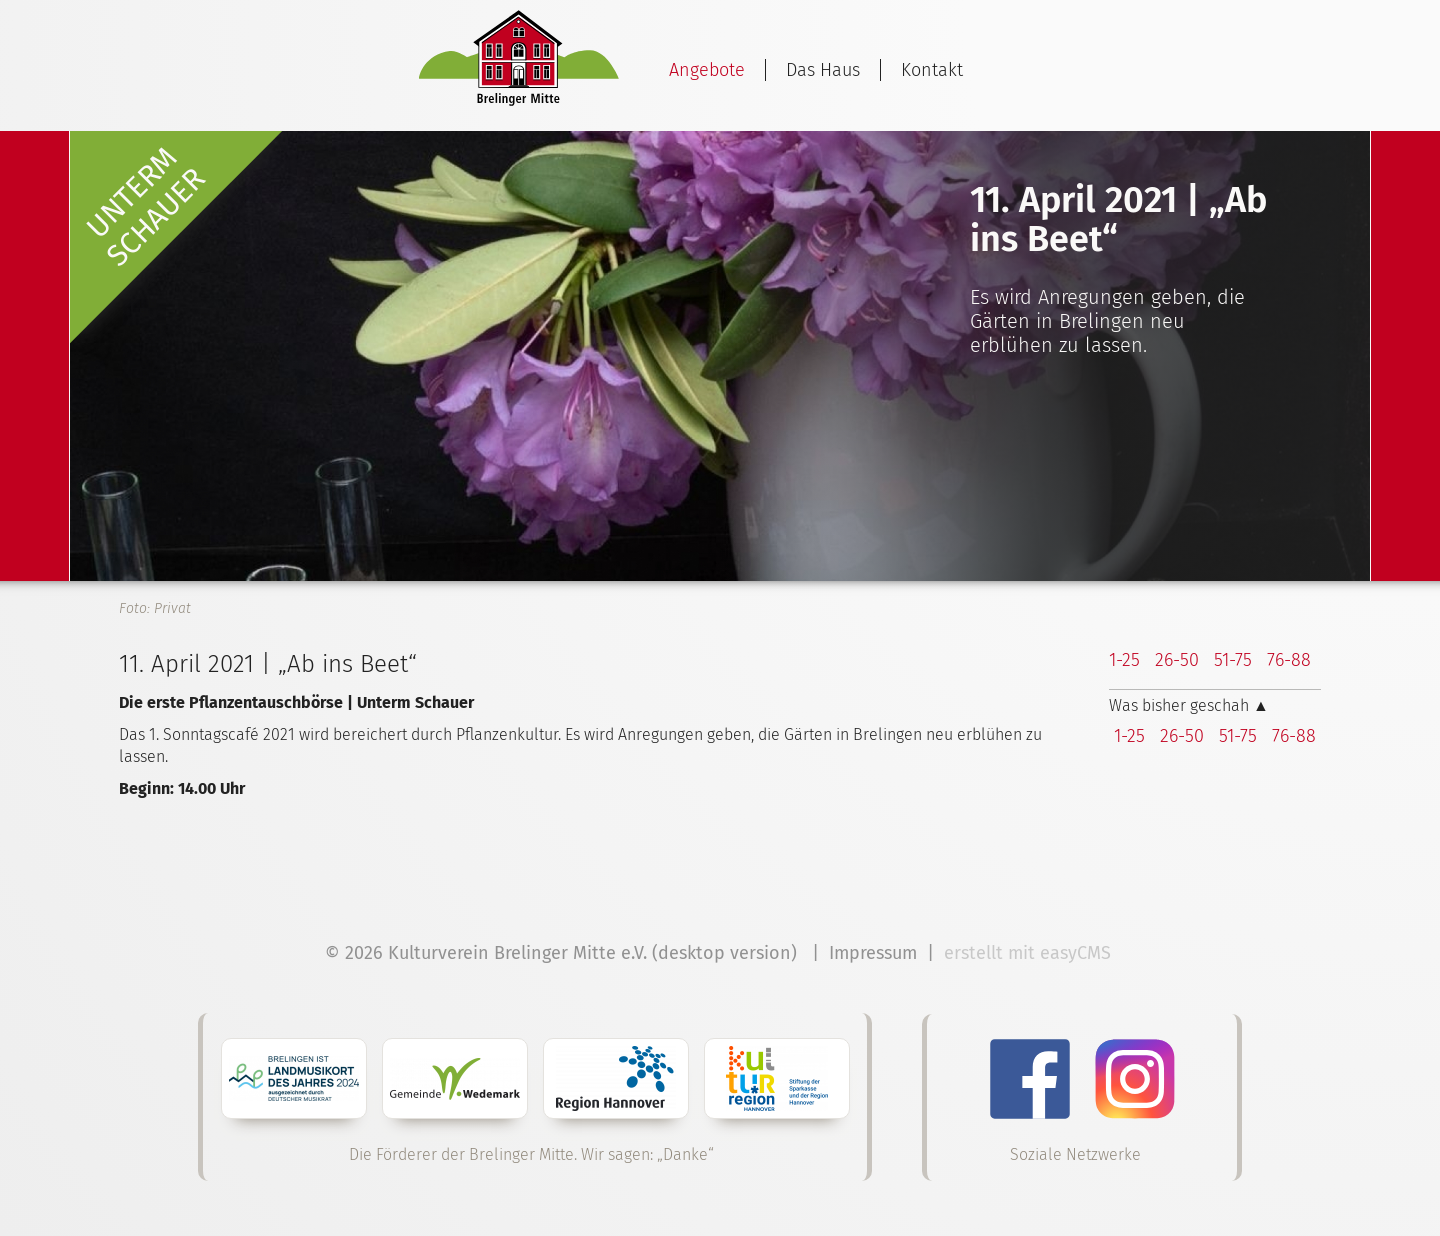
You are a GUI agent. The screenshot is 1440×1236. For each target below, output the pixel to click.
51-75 (1233, 660)
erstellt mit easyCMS (1030, 953)
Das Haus (823, 70)
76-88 (1289, 660)
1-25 (1124, 660)
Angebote (707, 70)
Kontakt (932, 70)
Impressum (873, 953)
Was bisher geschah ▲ (1189, 705)
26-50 (1177, 660)
